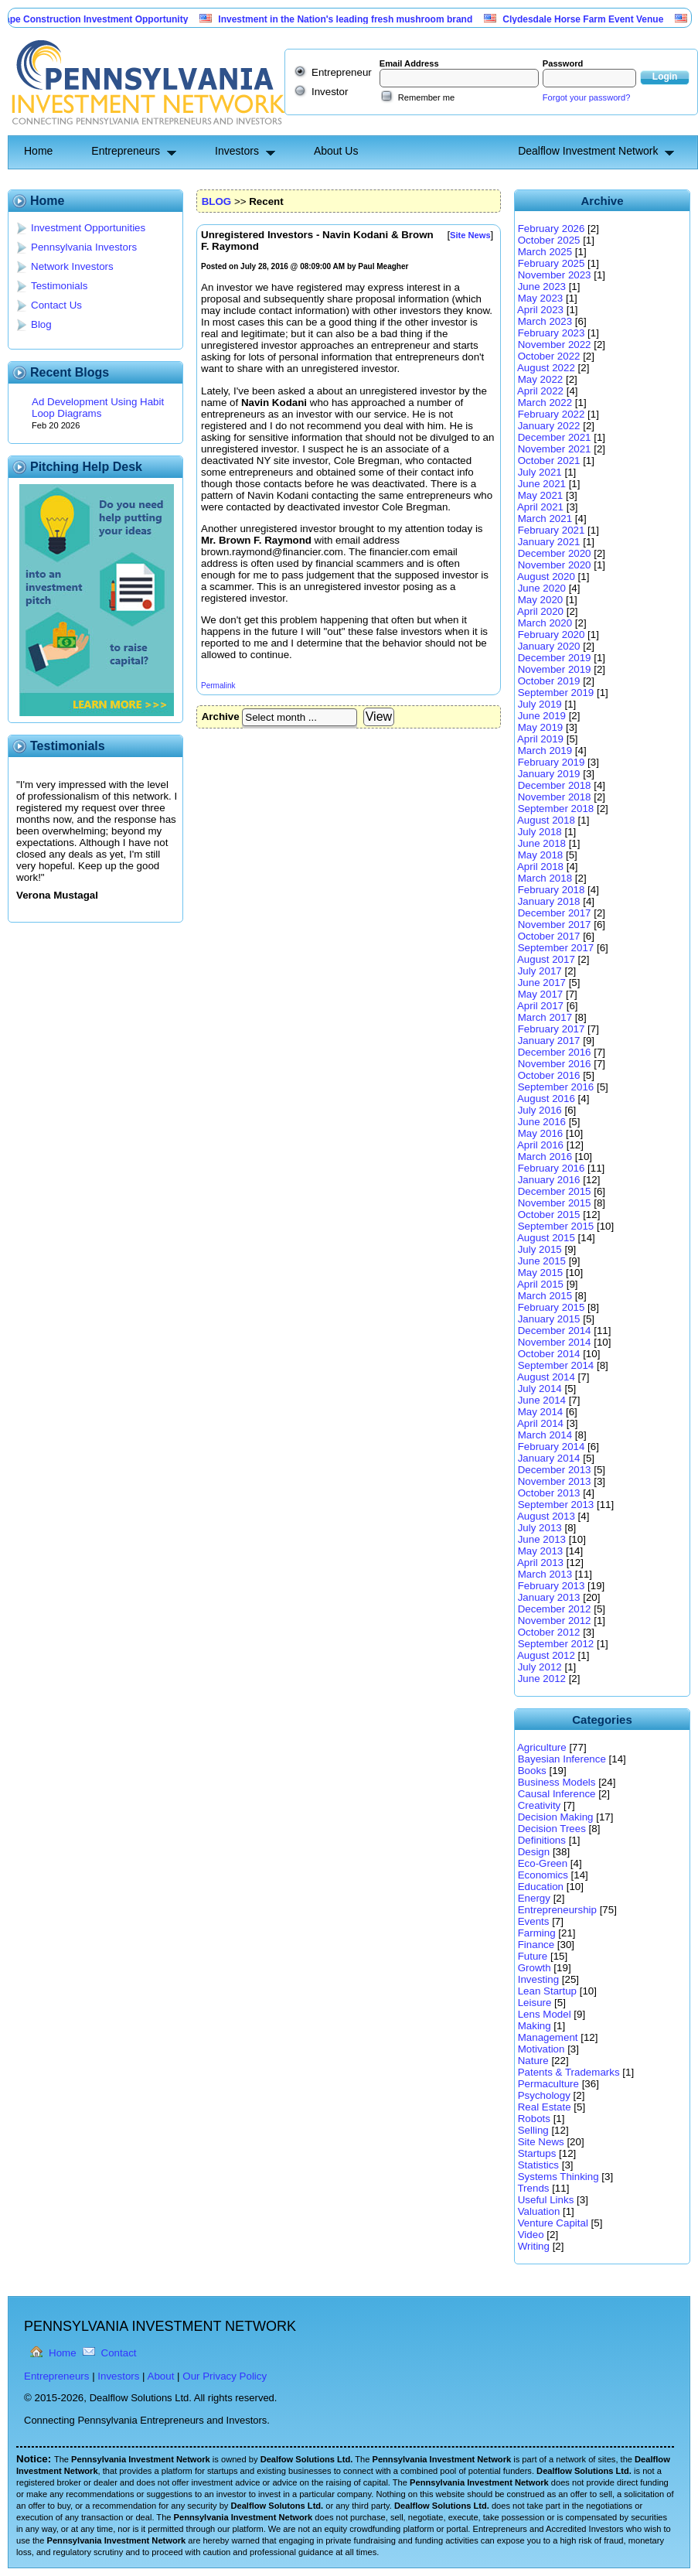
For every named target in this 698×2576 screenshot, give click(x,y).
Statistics (538, 2165)
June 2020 (542, 588)
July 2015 (540, 1249)
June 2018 (542, 843)
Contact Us (56, 305)
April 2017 (540, 1006)
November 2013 (554, 1481)
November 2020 (554, 565)
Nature (533, 2060)
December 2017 (554, 913)
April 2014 (540, 1423)
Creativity (539, 1805)
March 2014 (545, 1435)
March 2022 (545, 402)
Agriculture (542, 1747)
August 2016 (546, 1098)
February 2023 (551, 333)
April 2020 (540, 611)
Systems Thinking (558, 2176)
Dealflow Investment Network (588, 151)
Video (531, 2234)
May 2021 (541, 495)
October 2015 (549, 1214)
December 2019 (554, 658)
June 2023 (542, 286)
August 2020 (546, 576)
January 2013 (549, 1597)
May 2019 (541, 727)
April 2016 (540, 1145)
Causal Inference (557, 1794)
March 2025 (545, 252)
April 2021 (540, 507)
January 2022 (549, 426)
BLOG (217, 201)
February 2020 (551, 634)
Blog (41, 324)
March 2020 (545, 623)
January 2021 (549, 542)
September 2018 (556, 808)
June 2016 (542, 1122)
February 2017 (551, 1029)
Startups (537, 2153)
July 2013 (540, 1528)
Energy (534, 1898)
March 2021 (545, 518)
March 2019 (545, 750)
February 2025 (551, 263)
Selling (533, 2130)
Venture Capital (553, 2223)
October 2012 (549, 1632)
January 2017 (549, 1040)
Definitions (542, 1840)
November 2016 (554, 1064)
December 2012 (554, 1609)
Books (532, 1770)
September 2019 (556, 692)
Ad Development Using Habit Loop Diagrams (98, 407)
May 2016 (541, 1133)
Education (541, 1886)
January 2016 (549, 1180)
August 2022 (546, 368)
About (161, 2376)
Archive (221, 716)
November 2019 (554, 669)
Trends (533, 2188)
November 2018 (554, 797)
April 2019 (540, 739)
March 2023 (545, 321)
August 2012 (546, 1655)
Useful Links (546, 2200)
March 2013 (545, 1574)
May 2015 (541, 1272)
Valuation (539, 2211)
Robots (534, 2118)
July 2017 (540, 971)
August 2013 (546, 1516)
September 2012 (556, 1644)
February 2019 (551, 762)
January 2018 (549, 901)
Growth (534, 1968)
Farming (537, 1933)
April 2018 (540, 866)
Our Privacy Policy (224, 2376)
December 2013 (554, 1470)
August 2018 (546, 820)
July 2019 (540, 704)
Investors (237, 151)
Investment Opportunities (88, 228)
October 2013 (549, 1493)
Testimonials (59, 286)
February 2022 (551, 414)
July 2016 (540, 1110)
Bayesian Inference (562, 1759)
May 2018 (541, 855)
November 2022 (554, 344)
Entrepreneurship (557, 1910)
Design (534, 1852)
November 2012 (554, 1620)
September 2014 (556, 1365)
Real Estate (544, 2107)
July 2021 (540, 472)
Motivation (541, 2049)
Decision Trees (552, 1828)
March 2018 (545, 878)
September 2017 (556, 948)
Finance (536, 1944)
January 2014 (549, 1458)
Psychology (544, 2095)
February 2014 (551, 1446)
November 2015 (554, 1203)
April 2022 (540, 391)
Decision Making (556, 1817)
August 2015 (546, 1238)
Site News (541, 2142)
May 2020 (541, 600)
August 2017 (546, 959)
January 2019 (549, 774)
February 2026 (551, 228)
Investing (538, 1979)
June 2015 (542, 1261)
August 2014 (546, 1377)
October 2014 (549, 1354)
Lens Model (544, 2014)
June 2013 (542, 1539)
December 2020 (554, 553)
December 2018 (554, 785)
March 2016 (545, 1156)
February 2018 (551, 890)
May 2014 (541, 1412)
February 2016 (551, 1168)
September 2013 (556, 1504)
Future (533, 1956)
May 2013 (541, 1551)
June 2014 (542, 1400)
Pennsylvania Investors (84, 247)
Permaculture (548, 2084)
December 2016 (554, 1052)
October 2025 (549, 240)
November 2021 (554, 449)
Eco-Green (542, 1863)
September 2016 (556, 1087)
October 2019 (549, 681)
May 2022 (541, 379)
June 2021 (542, 484)
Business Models (557, 1782)
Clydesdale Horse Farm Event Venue (603, 19)
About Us (336, 151)
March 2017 (545, 1017)
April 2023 (540, 310)
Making (534, 2026)
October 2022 (549, 356)
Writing (534, 2246)
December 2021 (554, 437)
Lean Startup (547, 1991)
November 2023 (554, 275)
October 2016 (549, 1075)
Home (38, 151)
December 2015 (554, 1191)
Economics (543, 1875)
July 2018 (540, 832)
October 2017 (549, 936)
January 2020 (549, 646)
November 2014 (554, 1342)
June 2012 (542, 1678)
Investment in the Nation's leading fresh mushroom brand (365, 19)
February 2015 (551, 1307)
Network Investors (72, 266)
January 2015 (549, 1319)
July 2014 (540, 1388)
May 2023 (541, 298)
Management (548, 2037)
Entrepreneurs (125, 151)
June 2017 (542, 982)
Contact (119, 2353)
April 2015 (540, 1284)
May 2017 (541, 994)
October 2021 (549, 460)
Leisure (535, 2002)
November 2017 (554, 924)
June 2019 (542, 716)
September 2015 (556, 1226)
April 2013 (540, 1562)
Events (534, 1921)
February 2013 (551, 1586)
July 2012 (540, 1667)
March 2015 (545, 1296)
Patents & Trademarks (569, 2072)
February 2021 (551, 530)
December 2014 (554, 1330)
